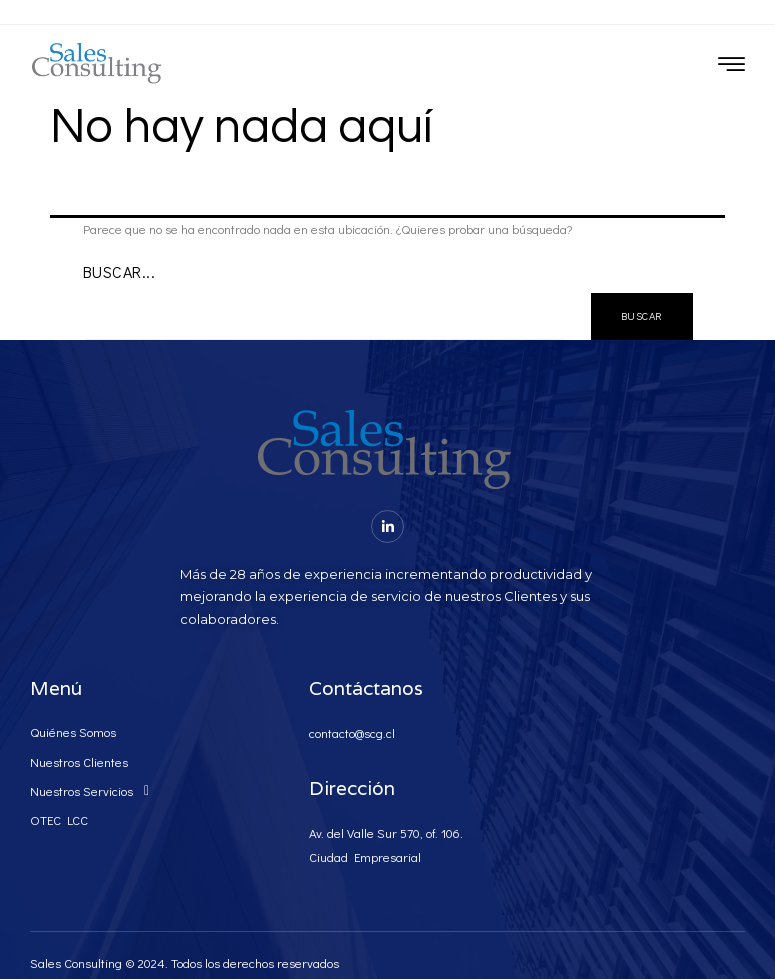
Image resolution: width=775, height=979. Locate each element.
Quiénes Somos (73, 731)
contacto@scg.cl (352, 732)
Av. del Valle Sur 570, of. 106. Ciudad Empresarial (386, 844)
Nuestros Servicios (95, 790)
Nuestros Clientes (79, 761)
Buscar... (119, 271)
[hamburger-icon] (731, 66)
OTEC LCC (59, 819)
